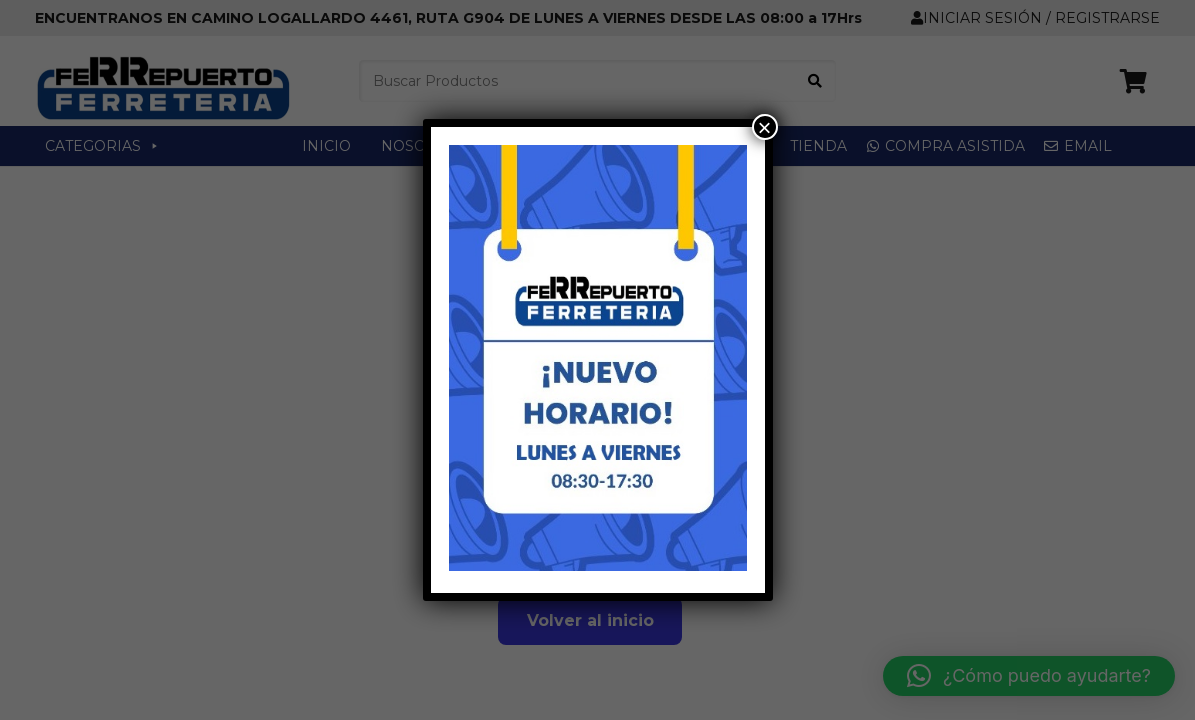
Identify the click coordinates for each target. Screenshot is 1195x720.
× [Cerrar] (764, 127)
